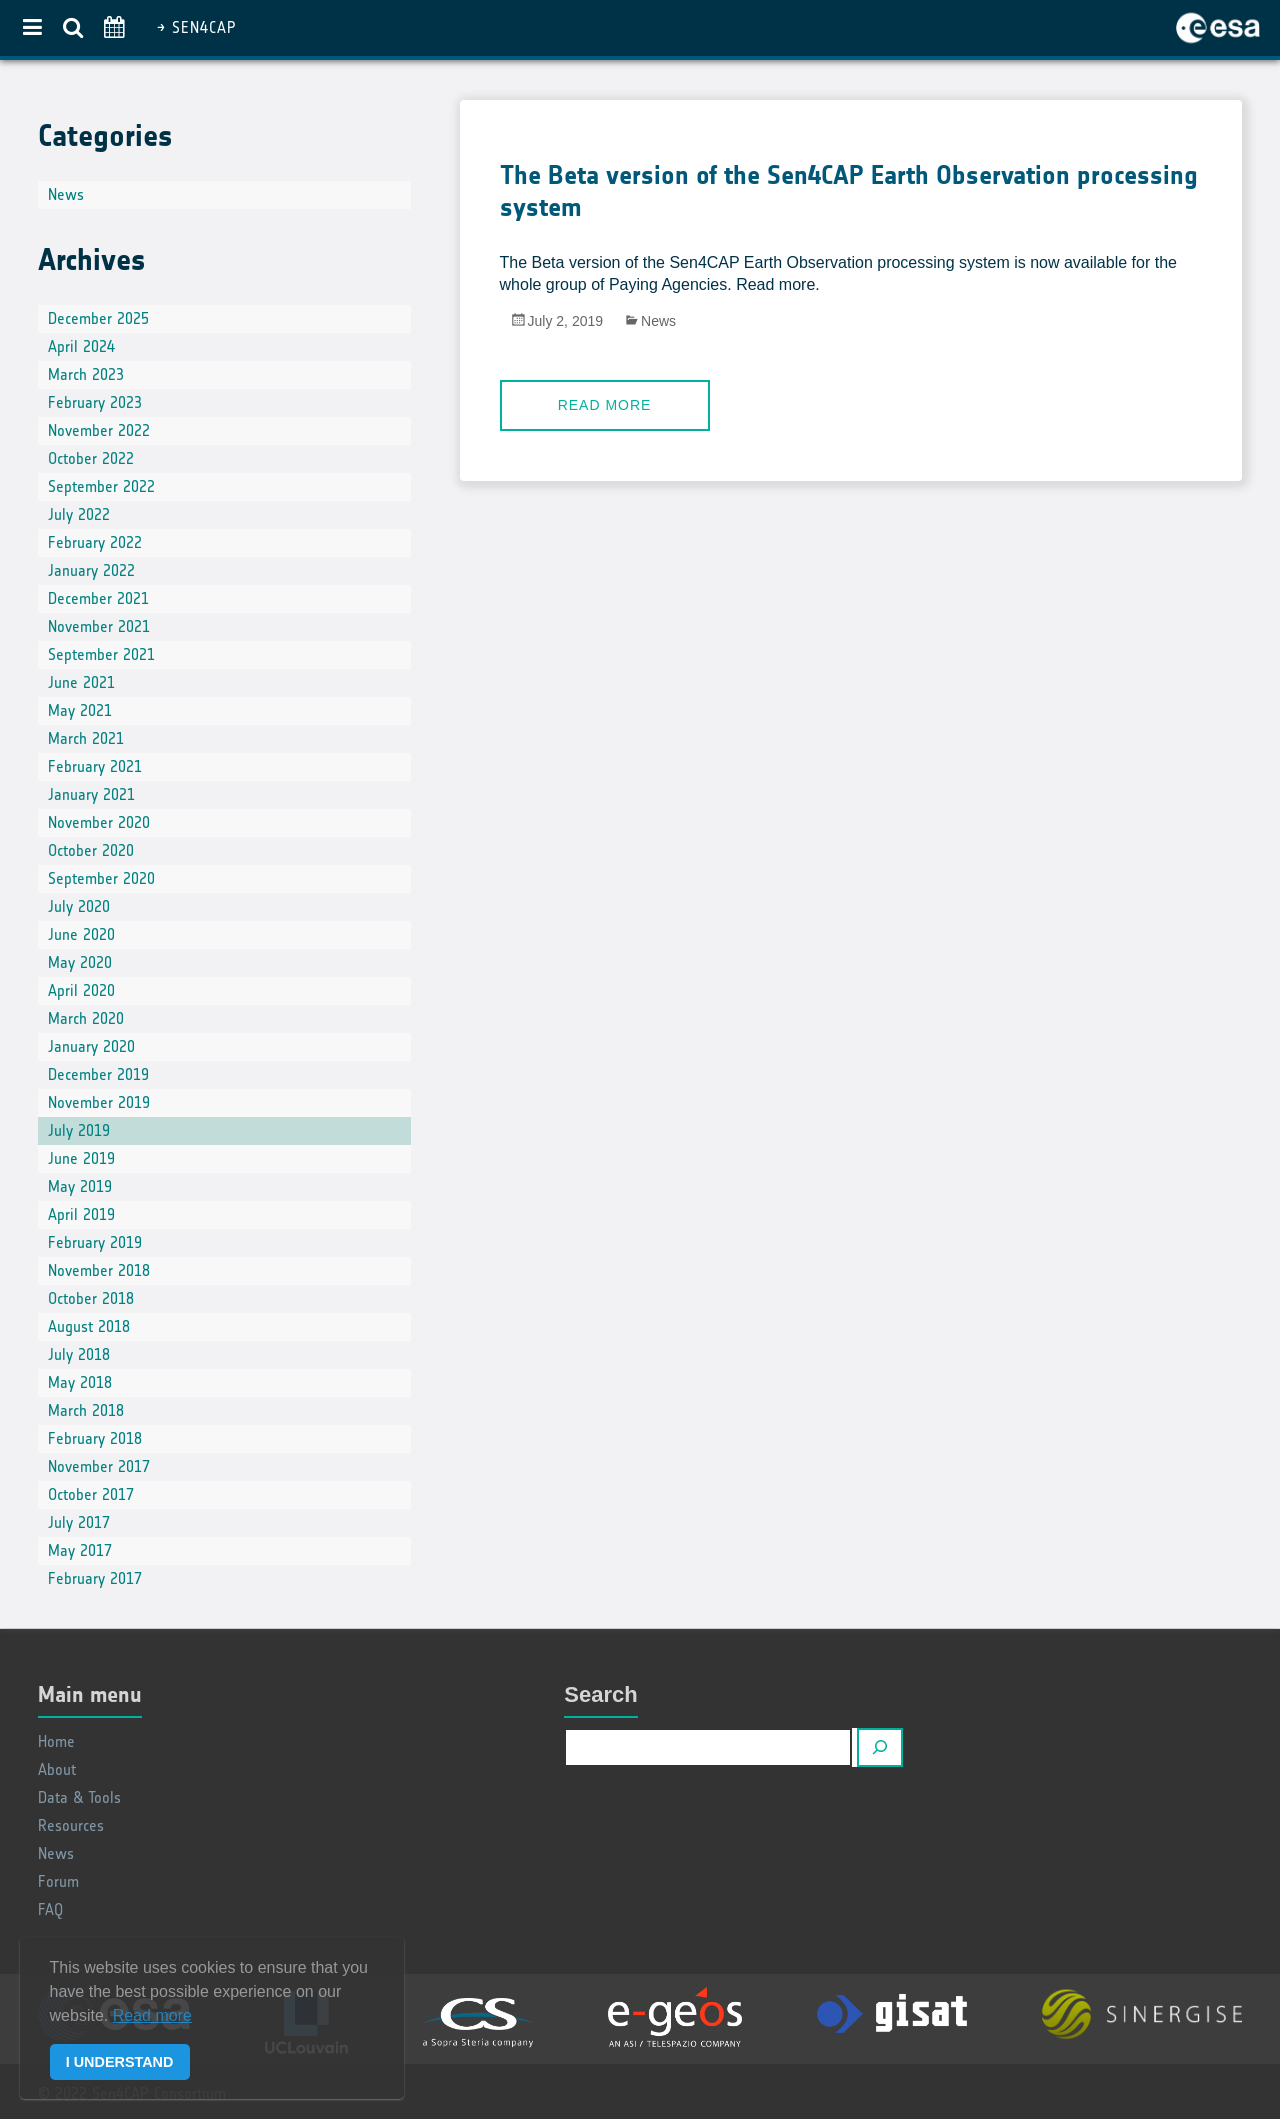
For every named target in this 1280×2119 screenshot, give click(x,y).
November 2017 (99, 1466)
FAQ (50, 1909)
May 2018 (80, 1382)
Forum (58, 1881)
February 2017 (95, 1578)
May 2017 (80, 1550)
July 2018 (79, 1354)
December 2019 (98, 1074)
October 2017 (91, 1494)
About (57, 1769)
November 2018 (99, 1270)
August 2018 (89, 1326)
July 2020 (79, 906)
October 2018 (91, 1298)
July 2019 (79, 1130)
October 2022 (91, 458)
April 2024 (81, 346)
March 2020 (86, 1018)
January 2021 (91, 794)
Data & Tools (79, 1797)
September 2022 (101, 486)
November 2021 (99, 626)
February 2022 (95, 542)
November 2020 (99, 822)
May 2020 (80, 962)
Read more (605, 405)
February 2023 (95, 402)
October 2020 (91, 850)
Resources (71, 1825)
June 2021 (81, 682)
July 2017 (79, 1522)
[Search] (880, 1747)
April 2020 (81, 990)
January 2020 (91, 1046)
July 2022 (79, 514)
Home (56, 1741)
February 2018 (95, 1438)
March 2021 (86, 738)
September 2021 (101, 654)
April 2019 (81, 1214)
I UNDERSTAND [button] (120, 2062)
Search (600, 1694)
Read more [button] (152, 2015)
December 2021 (98, 598)
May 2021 (80, 710)
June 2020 (81, 934)
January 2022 (91, 570)
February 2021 (95, 766)
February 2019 (95, 1242)
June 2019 (81, 1158)
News (658, 321)
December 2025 (98, 318)
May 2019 (80, 1186)
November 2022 (99, 430)
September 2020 (101, 878)
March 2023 (86, 374)
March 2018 (86, 1410)
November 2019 (99, 1102)
